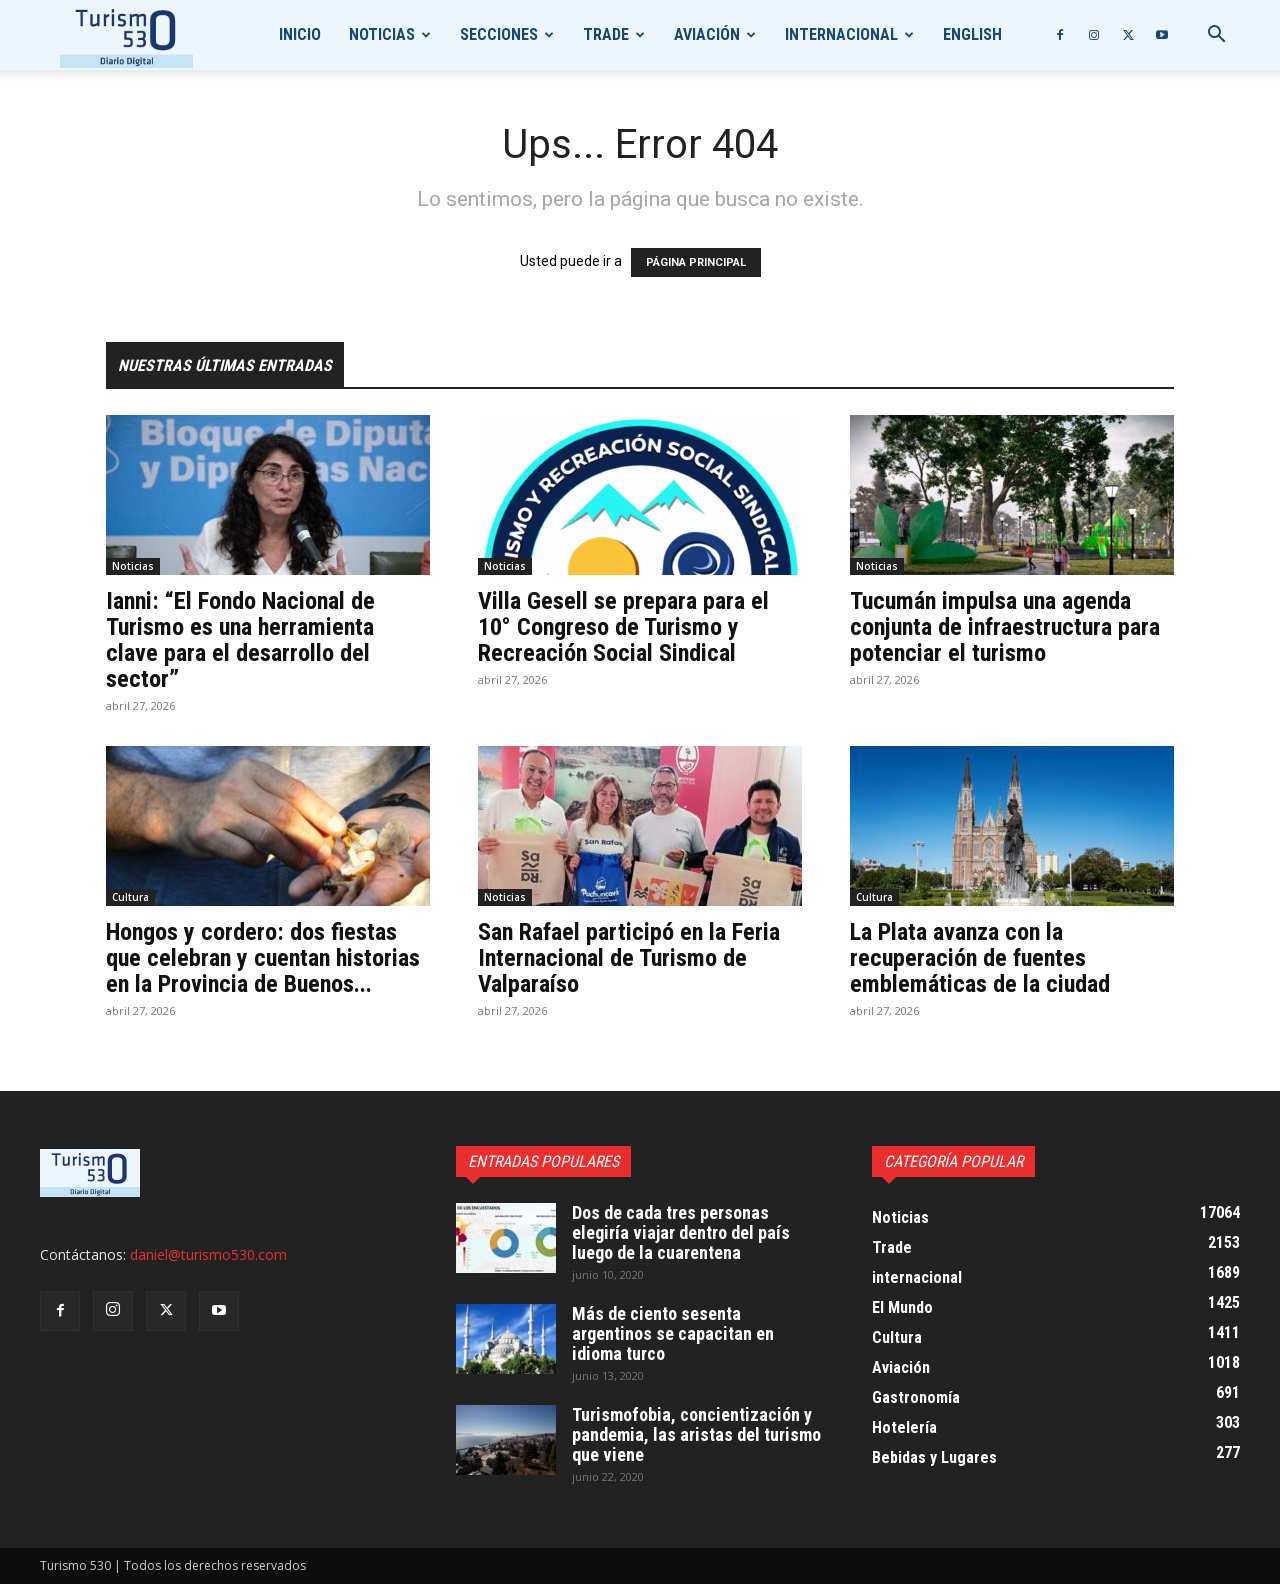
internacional (841, 34)
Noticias (382, 34)
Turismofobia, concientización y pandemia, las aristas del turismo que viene (696, 1434)
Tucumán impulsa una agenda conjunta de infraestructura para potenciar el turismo (1005, 627)
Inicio (300, 34)
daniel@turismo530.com (208, 1254)
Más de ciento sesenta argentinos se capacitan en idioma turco (673, 1333)
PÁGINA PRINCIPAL (696, 262)
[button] (1216, 36)
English (972, 34)
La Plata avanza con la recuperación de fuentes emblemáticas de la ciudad (980, 958)
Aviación (707, 34)
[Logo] (126, 35)
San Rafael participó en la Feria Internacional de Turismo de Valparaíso (629, 958)
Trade (606, 34)
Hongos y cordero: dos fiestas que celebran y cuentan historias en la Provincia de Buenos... (263, 958)
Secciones (499, 34)
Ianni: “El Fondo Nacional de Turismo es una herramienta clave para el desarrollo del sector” (240, 640)
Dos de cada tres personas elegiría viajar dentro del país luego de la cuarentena (681, 1232)
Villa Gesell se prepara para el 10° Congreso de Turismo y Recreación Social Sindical (623, 627)
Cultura (130, 897)
